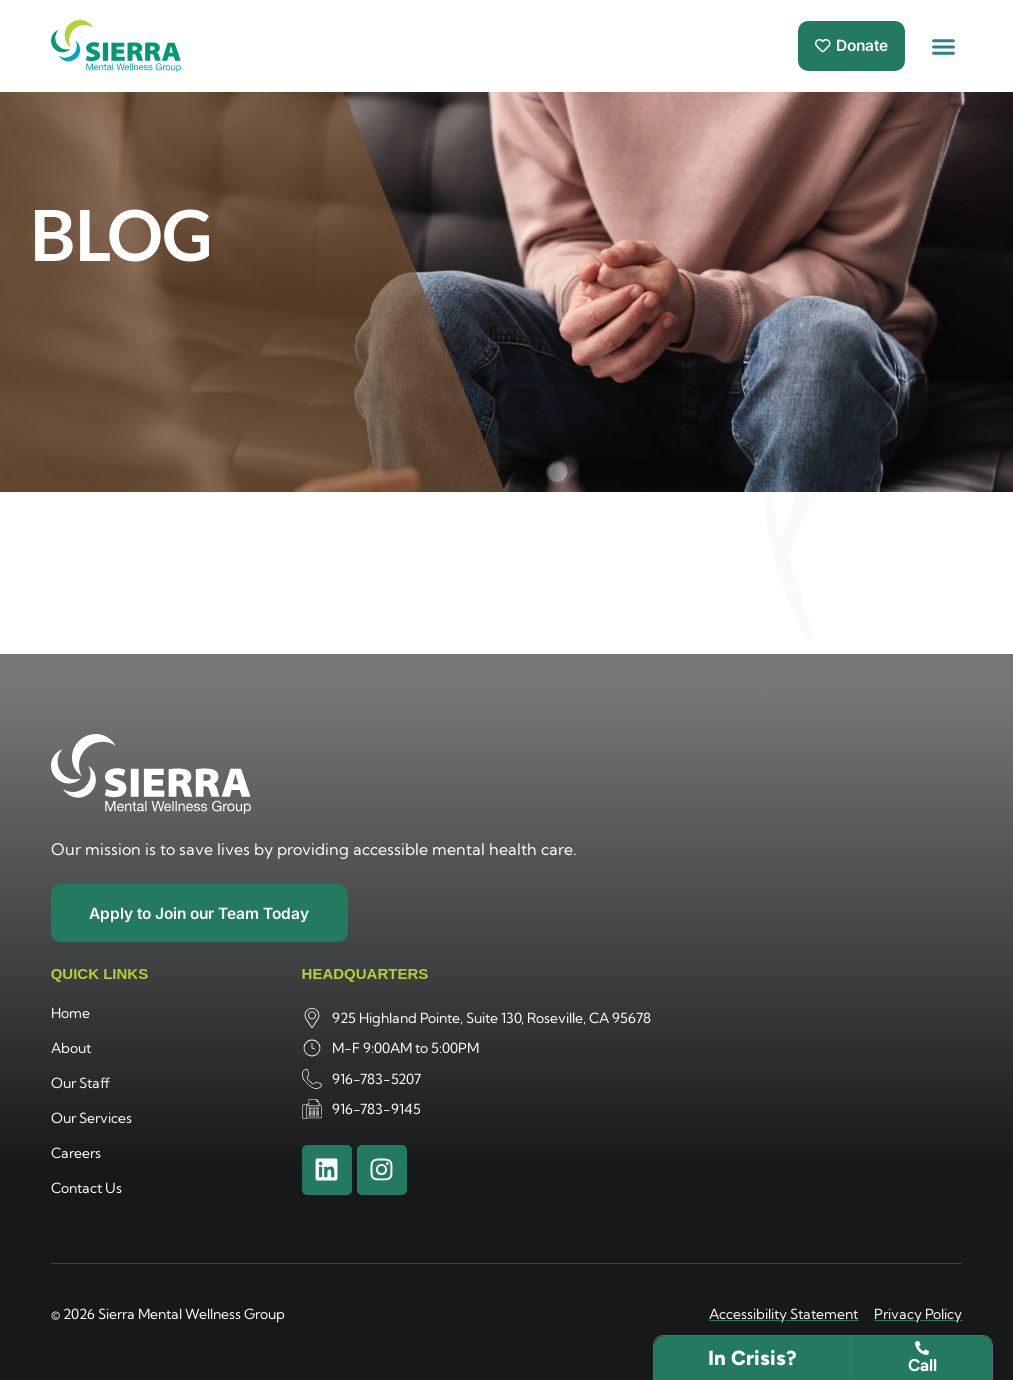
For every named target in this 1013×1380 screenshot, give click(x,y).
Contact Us (86, 1189)
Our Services (91, 1119)
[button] (944, 46)
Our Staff (80, 1084)
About (71, 1049)
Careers (76, 1154)
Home (70, 1014)
